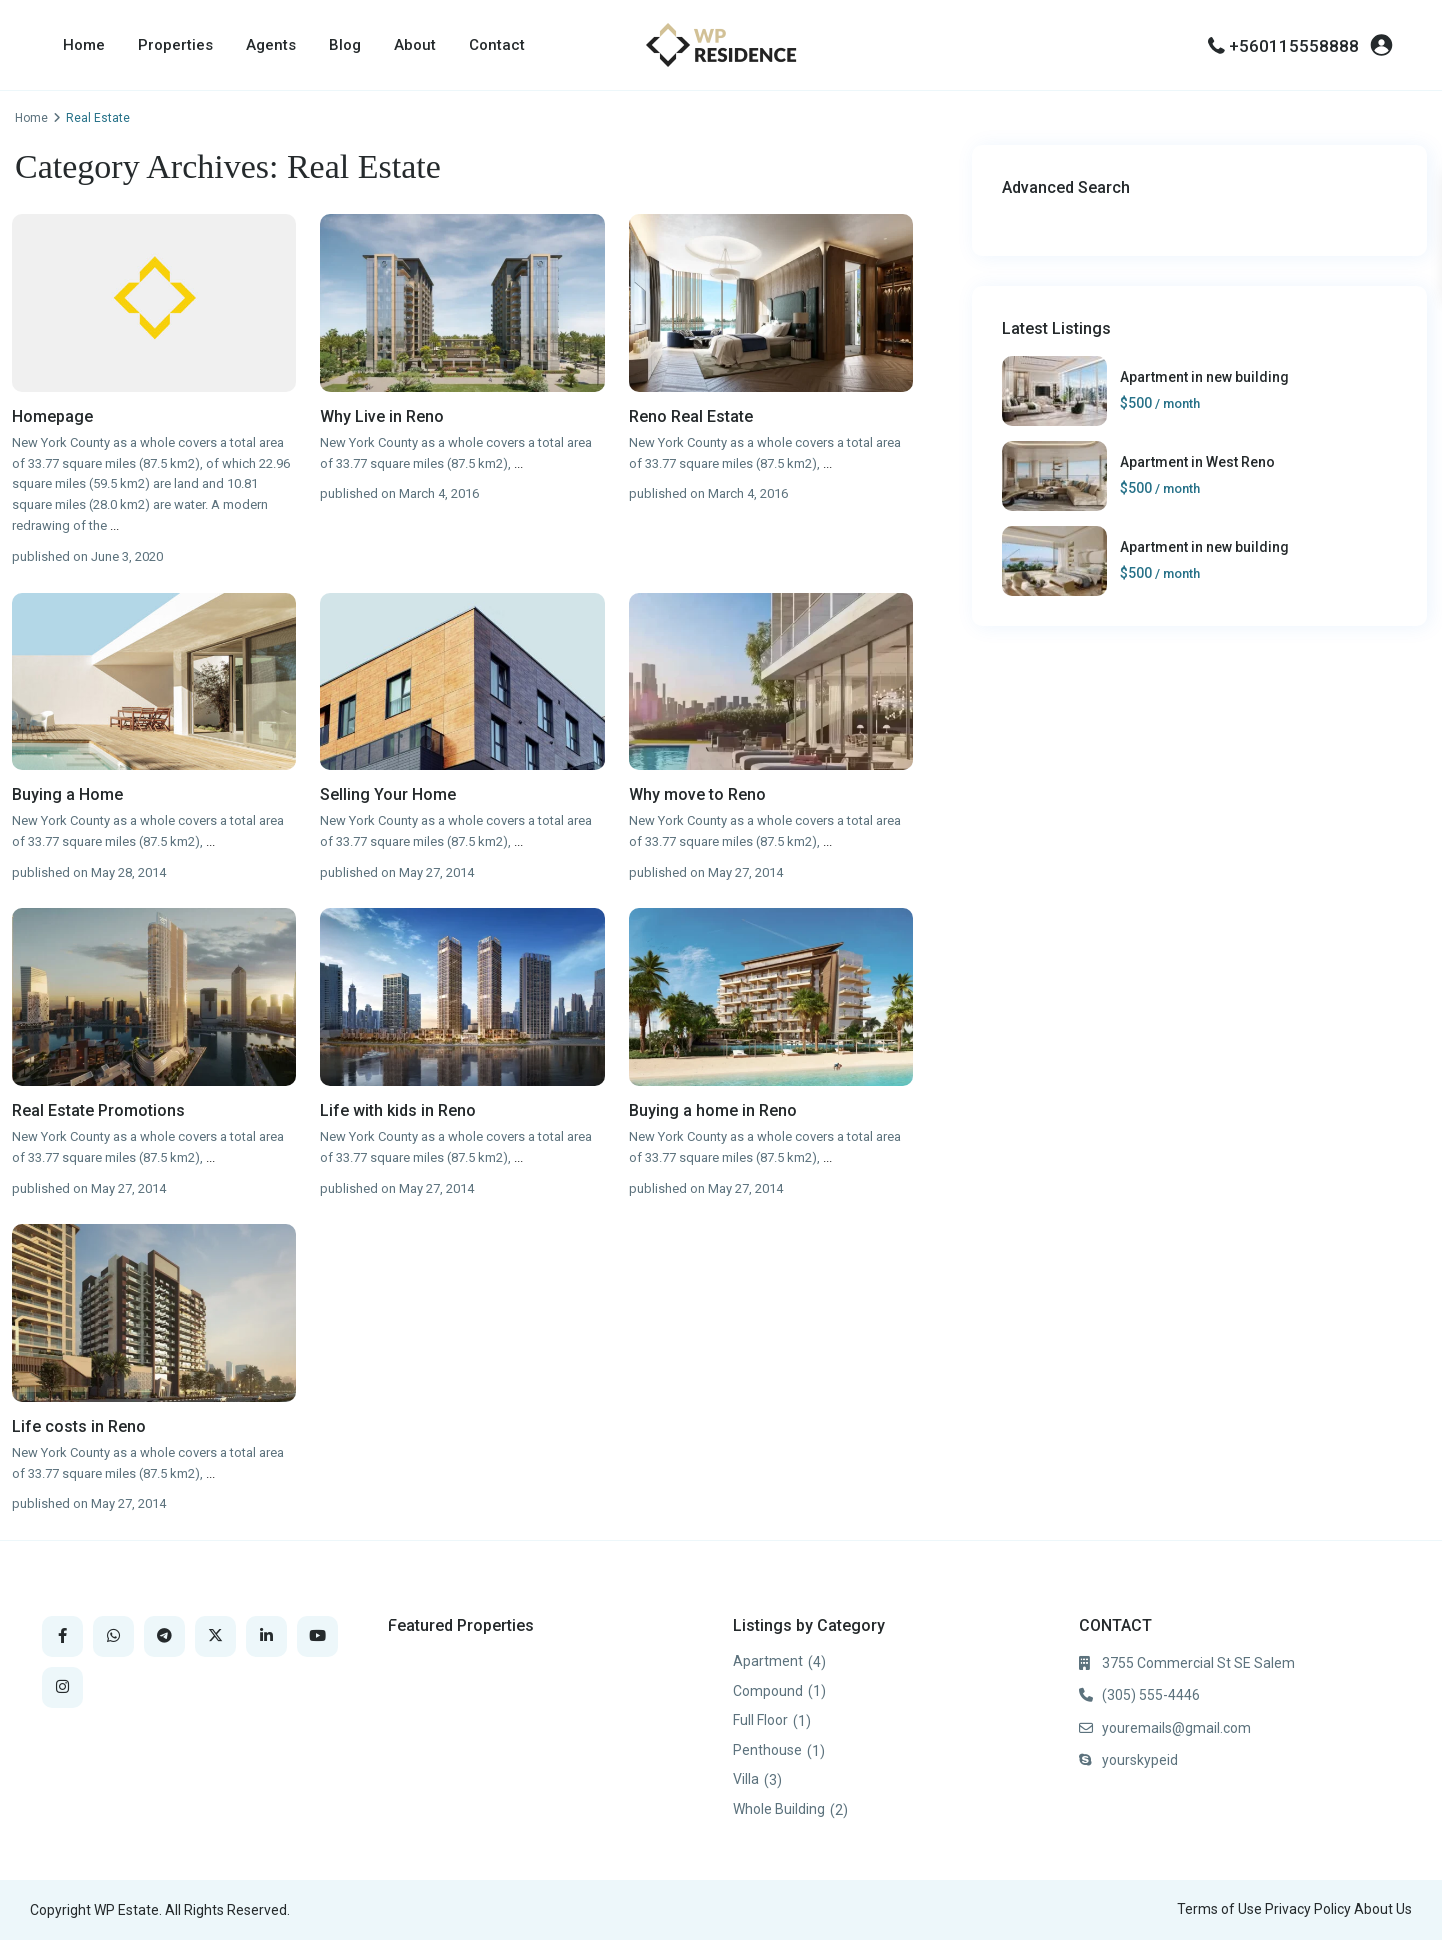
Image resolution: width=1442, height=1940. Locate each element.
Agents (271, 45)
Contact (497, 45)
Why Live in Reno (382, 416)
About (415, 45)
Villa (746, 1779)
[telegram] (164, 1636)
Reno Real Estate (691, 416)
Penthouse (767, 1750)
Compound (768, 1691)
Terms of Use (1219, 1909)
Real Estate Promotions (98, 1110)
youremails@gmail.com (1176, 1728)
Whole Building (779, 1809)
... (114, 525)
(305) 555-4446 (1151, 1695)
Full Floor (760, 1720)
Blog (345, 45)
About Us (1383, 1909)
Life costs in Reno (79, 1426)
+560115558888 (1294, 46)
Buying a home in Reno (713, 1110)
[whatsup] (113, 1636)
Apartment (768, 1661)
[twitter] (215, 1636)
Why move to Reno (697, 794)
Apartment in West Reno (1197, 462)
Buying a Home (67, 794)
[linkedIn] (266, 1636)
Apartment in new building (1204, 377)
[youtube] (317, 1636)
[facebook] (62, 1636)
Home (84, 45)
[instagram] (62, 1687)
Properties (175, 45)
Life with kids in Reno (398, 1110)
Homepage (52, 416)
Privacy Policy (1308, 1909)
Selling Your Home (388, 794)
